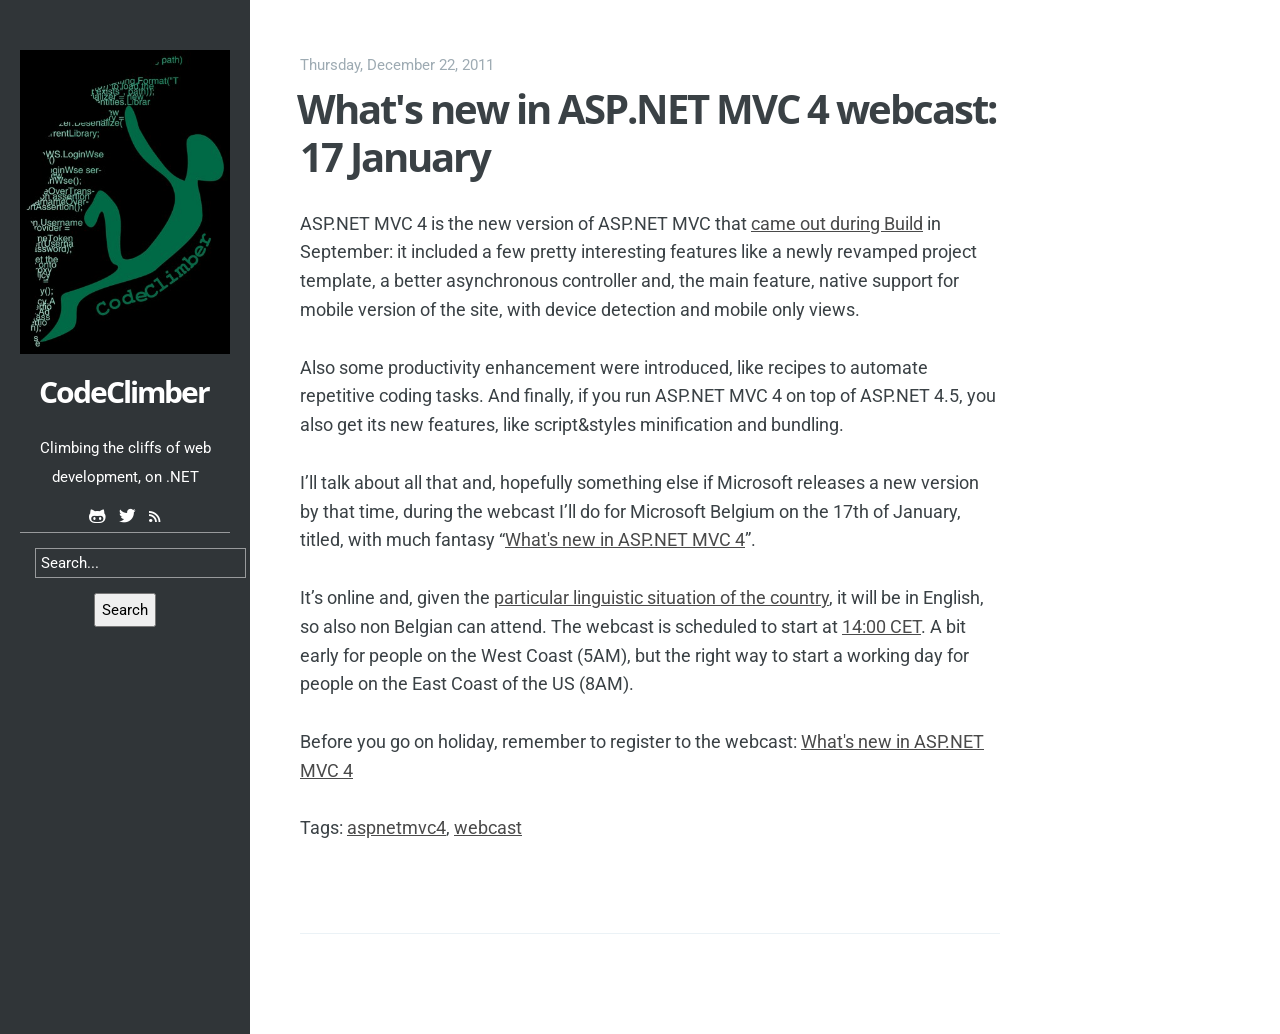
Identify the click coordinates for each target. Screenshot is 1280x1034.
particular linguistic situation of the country (661, 597)
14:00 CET (881, 626)
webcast (488, 827)
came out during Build (837, 223)
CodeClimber (124, 391)
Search (125, 610)
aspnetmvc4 (396, 827)
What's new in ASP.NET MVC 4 (625, 539)
